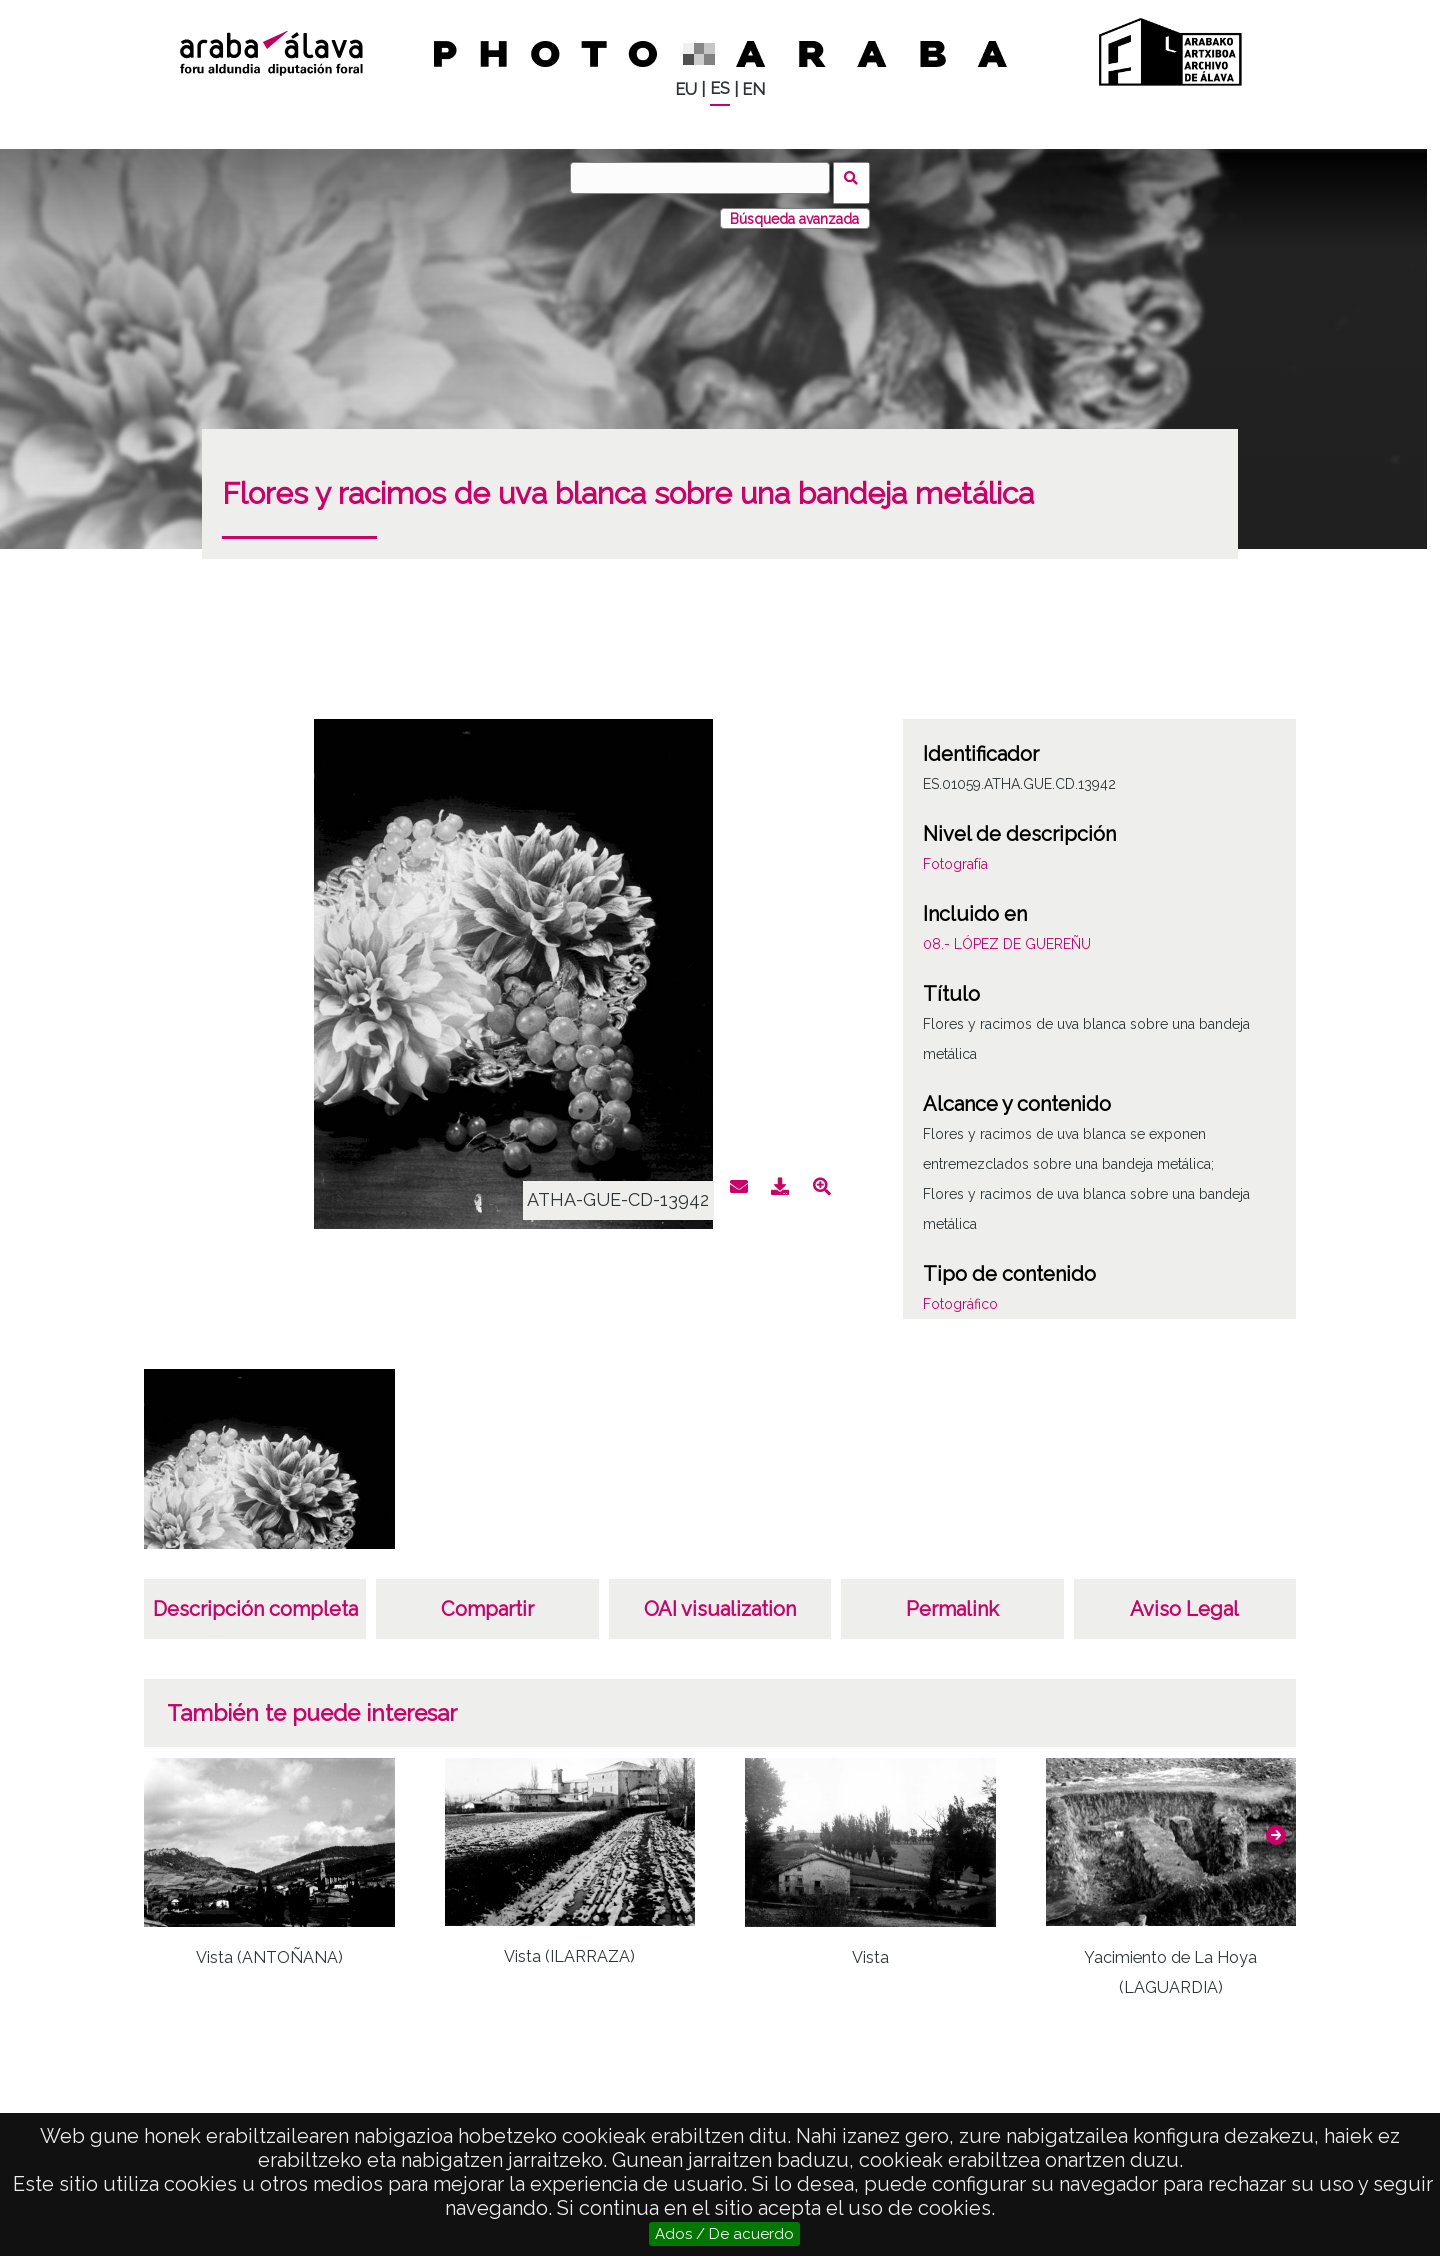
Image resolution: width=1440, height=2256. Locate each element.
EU (686, 89)
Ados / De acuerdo (724, 2234)
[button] (1276, 1825)
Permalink (952, 1600)
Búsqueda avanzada (794, 209)
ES (720, 88)
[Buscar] (705, 178)
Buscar (856, 177)
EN (753, 89)
